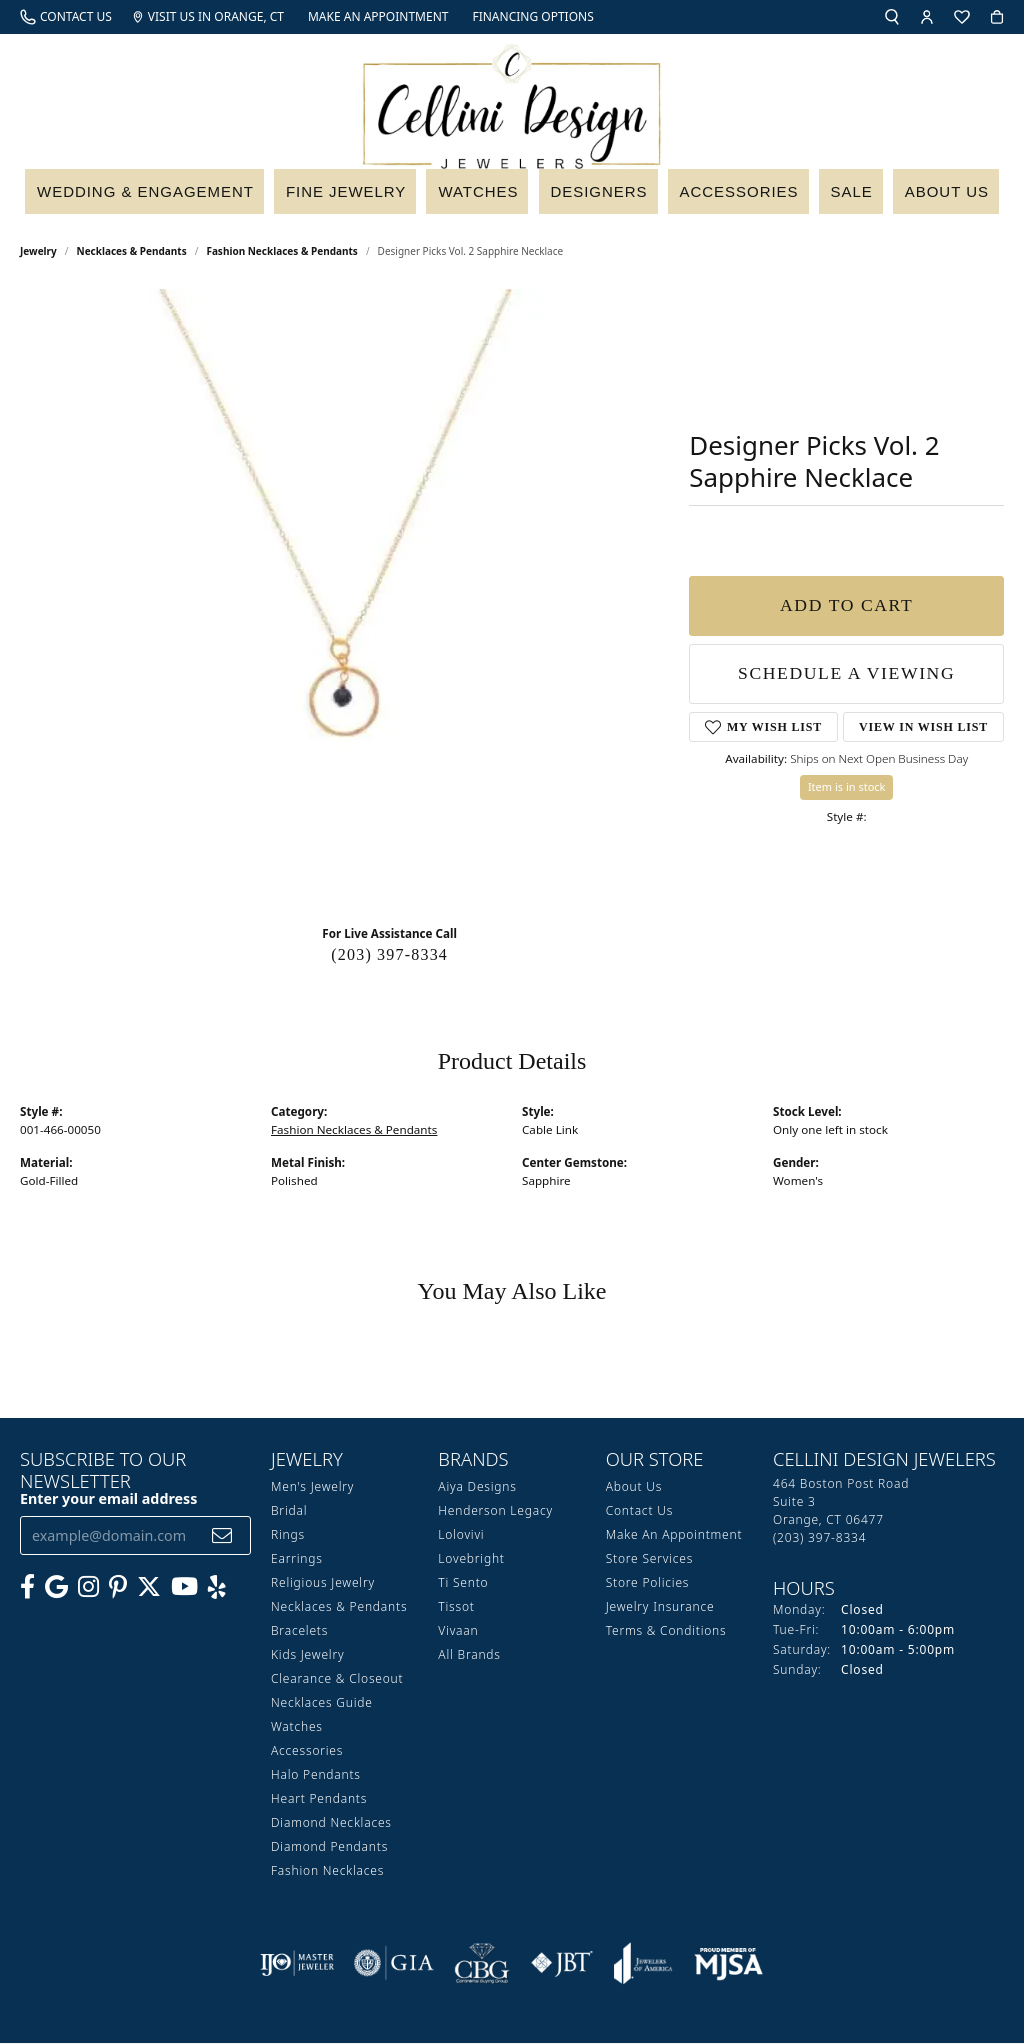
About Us (951, 196)
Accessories (746, 196)
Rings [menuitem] (288, 1535)
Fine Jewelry (351, 196)
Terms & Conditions (666, 1631)
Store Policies (648, 1583)
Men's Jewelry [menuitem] (312, 1487)
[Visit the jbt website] (562, 1964)
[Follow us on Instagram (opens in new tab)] (88, 1588)
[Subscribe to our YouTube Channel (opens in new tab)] (184, 1588)
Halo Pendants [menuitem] (316, 1775)
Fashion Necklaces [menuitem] (327, 1871)
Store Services (649, 1559)
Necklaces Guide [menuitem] (322, 1703)
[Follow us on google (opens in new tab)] (56, 1588)
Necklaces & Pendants (132, 252)
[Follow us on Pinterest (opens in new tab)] (118, 1588)
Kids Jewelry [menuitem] (307, 1655)
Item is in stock (847, 787)
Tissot (456, 1607)
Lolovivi (461, 1535)
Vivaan (458, 1631)
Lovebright (471, 1559)
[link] (66, 17)
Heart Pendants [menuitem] (319, 1799)
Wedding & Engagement (144, 196)
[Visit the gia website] (394, 1964)
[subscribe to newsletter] (222, 1536)
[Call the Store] (819, 1538)
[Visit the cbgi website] (482, 1964)
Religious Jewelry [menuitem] (323, 1583)
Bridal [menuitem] (289, 1511)
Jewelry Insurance (660, 1607)
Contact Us (639, 1511)
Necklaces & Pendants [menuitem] (339, 1607)
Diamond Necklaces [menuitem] (331, 1823)
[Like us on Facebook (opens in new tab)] (27, 1588)
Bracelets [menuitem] (299, 1631)
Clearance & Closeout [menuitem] (337, 1679)
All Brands (469, 1655)
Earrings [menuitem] (297, 1559)
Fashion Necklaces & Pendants (281, 252)
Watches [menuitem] (297, 1727)
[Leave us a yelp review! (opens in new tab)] (217, 1588)
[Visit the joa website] (643, 1964)
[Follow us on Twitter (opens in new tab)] (149, 1588)
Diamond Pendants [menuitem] (329, 1847)
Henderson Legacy (495, 1511)
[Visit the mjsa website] (729, 1964)
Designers (605, 196)
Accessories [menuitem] (307, 1751)
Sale (859, 196)
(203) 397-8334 (389, 955)
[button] (892, 17)
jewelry (38, 252)
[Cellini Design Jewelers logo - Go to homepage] (512, 101)
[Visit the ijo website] (297, 1964)
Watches (484, 196)
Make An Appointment (674, 1535)
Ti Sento (463, 1583)
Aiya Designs (477, 1487)
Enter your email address (108, 1499)
